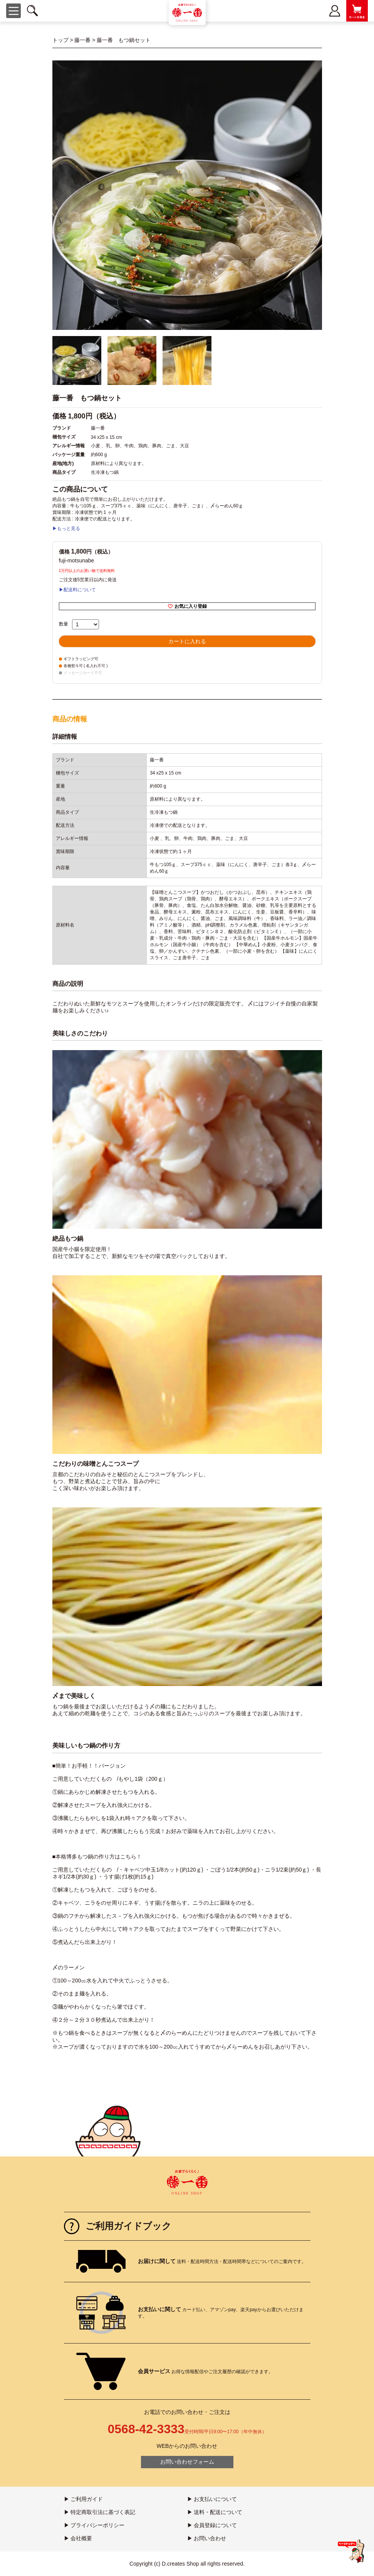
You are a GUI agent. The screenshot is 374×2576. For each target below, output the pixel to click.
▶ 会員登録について (212, 2525)
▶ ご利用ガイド (83, 2499)
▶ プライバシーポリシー (94, 2525)
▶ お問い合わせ (206, 2538)
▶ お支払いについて (212, 2499)
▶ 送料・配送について (215, 2512)
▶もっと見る (66, 528)
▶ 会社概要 (78, 2538)
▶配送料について (77, 589)
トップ (60, 40)
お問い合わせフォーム (187, 2462)
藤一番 (82, 40)
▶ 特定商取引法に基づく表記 (100, 2512)
